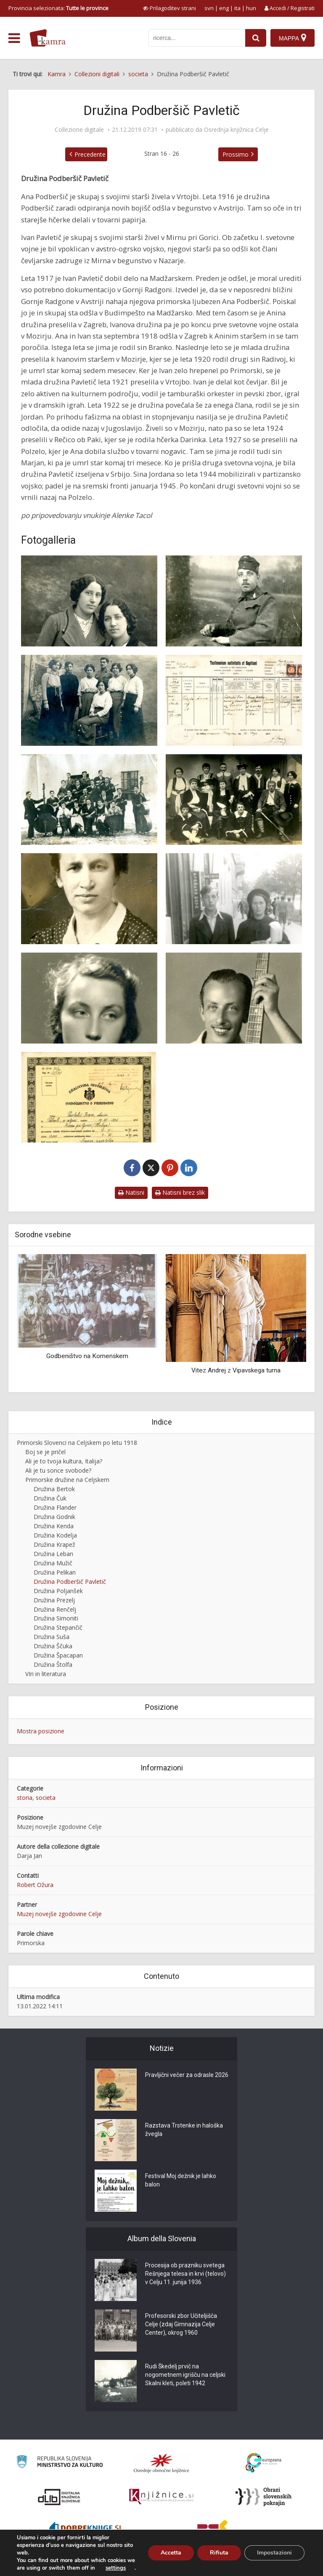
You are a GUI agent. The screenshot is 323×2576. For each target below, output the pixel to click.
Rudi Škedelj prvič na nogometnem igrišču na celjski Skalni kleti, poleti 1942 (185, 2374)
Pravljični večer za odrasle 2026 (186, 2074)
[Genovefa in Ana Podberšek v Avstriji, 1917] (89, 600)
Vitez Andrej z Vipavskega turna (236, 1370)
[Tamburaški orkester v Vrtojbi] (89, 799)
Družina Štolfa (53, 1664)
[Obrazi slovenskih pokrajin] (263, 2496)
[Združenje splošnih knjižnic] (212, 2530)
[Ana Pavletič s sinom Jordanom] (234, 898)
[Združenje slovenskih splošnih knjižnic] (161, 2496)
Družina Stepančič (58, 1627)
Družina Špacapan (58, 1655)
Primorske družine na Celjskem (67, 1480)
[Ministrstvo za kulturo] (59, 2463)
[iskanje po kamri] (196, 38)
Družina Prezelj (54, 1600)
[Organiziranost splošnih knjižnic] (161, 2463)
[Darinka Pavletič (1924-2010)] (89, 998)
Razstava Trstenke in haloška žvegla (184, 2129)
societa (46, 1798)
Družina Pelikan (55, 1572)
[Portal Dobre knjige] (85, 2530)
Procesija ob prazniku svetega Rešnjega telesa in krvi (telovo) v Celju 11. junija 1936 (185, 2273)
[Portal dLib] (59, 2496)
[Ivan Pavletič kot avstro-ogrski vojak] (234, 600)
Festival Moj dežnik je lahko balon (180, 2180)
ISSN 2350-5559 (295, 2564)
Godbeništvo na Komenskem (87, 1356)
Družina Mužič (53, 1563)
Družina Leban (53, 1554)
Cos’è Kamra (200, 2564)
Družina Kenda (54, 1526)
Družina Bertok (54, 1489)
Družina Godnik (54, 1517)
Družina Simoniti (56, 1618)
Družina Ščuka (53, 1646)
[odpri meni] (14, 38)
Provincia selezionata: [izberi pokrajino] (58, 8)
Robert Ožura (35, 1885)
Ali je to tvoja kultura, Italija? (63, 1461)
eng (224, 8)
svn (209, 8)
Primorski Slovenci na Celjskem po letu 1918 (77, 1443)
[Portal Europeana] (263, 2463)
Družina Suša (51, 1637)
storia (24, 1798)
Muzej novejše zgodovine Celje (59, 1914)
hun (251, 8)
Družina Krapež (54, 1544)
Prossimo (235, 154)
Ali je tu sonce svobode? (58, 1470)
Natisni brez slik (180, 1192)
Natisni (131, 1192)
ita (237, 8)
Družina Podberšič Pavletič (70, 1582)
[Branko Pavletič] (234, 998)
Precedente (90, 154)
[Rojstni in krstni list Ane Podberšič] (234, 700)
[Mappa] (292, 38)
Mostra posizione (40, 1731)
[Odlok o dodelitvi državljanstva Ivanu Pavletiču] (89, 1097)
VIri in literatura (45, 1674)
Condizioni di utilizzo (246, 2564)
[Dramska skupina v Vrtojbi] (234, 799)
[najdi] (255, 38)
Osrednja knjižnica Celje (236, 129)
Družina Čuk (50, 1498)
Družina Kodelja (55, 1535)
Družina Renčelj (55, 1609)
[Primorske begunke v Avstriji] (89, 700)
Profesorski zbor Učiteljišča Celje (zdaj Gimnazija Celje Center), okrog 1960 (181, 2324)
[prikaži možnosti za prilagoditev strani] (169, 8)
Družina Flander (55, 1507)
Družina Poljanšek (58, 1591)
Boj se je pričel (45, 1452)
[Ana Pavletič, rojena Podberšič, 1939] (89, 898)
